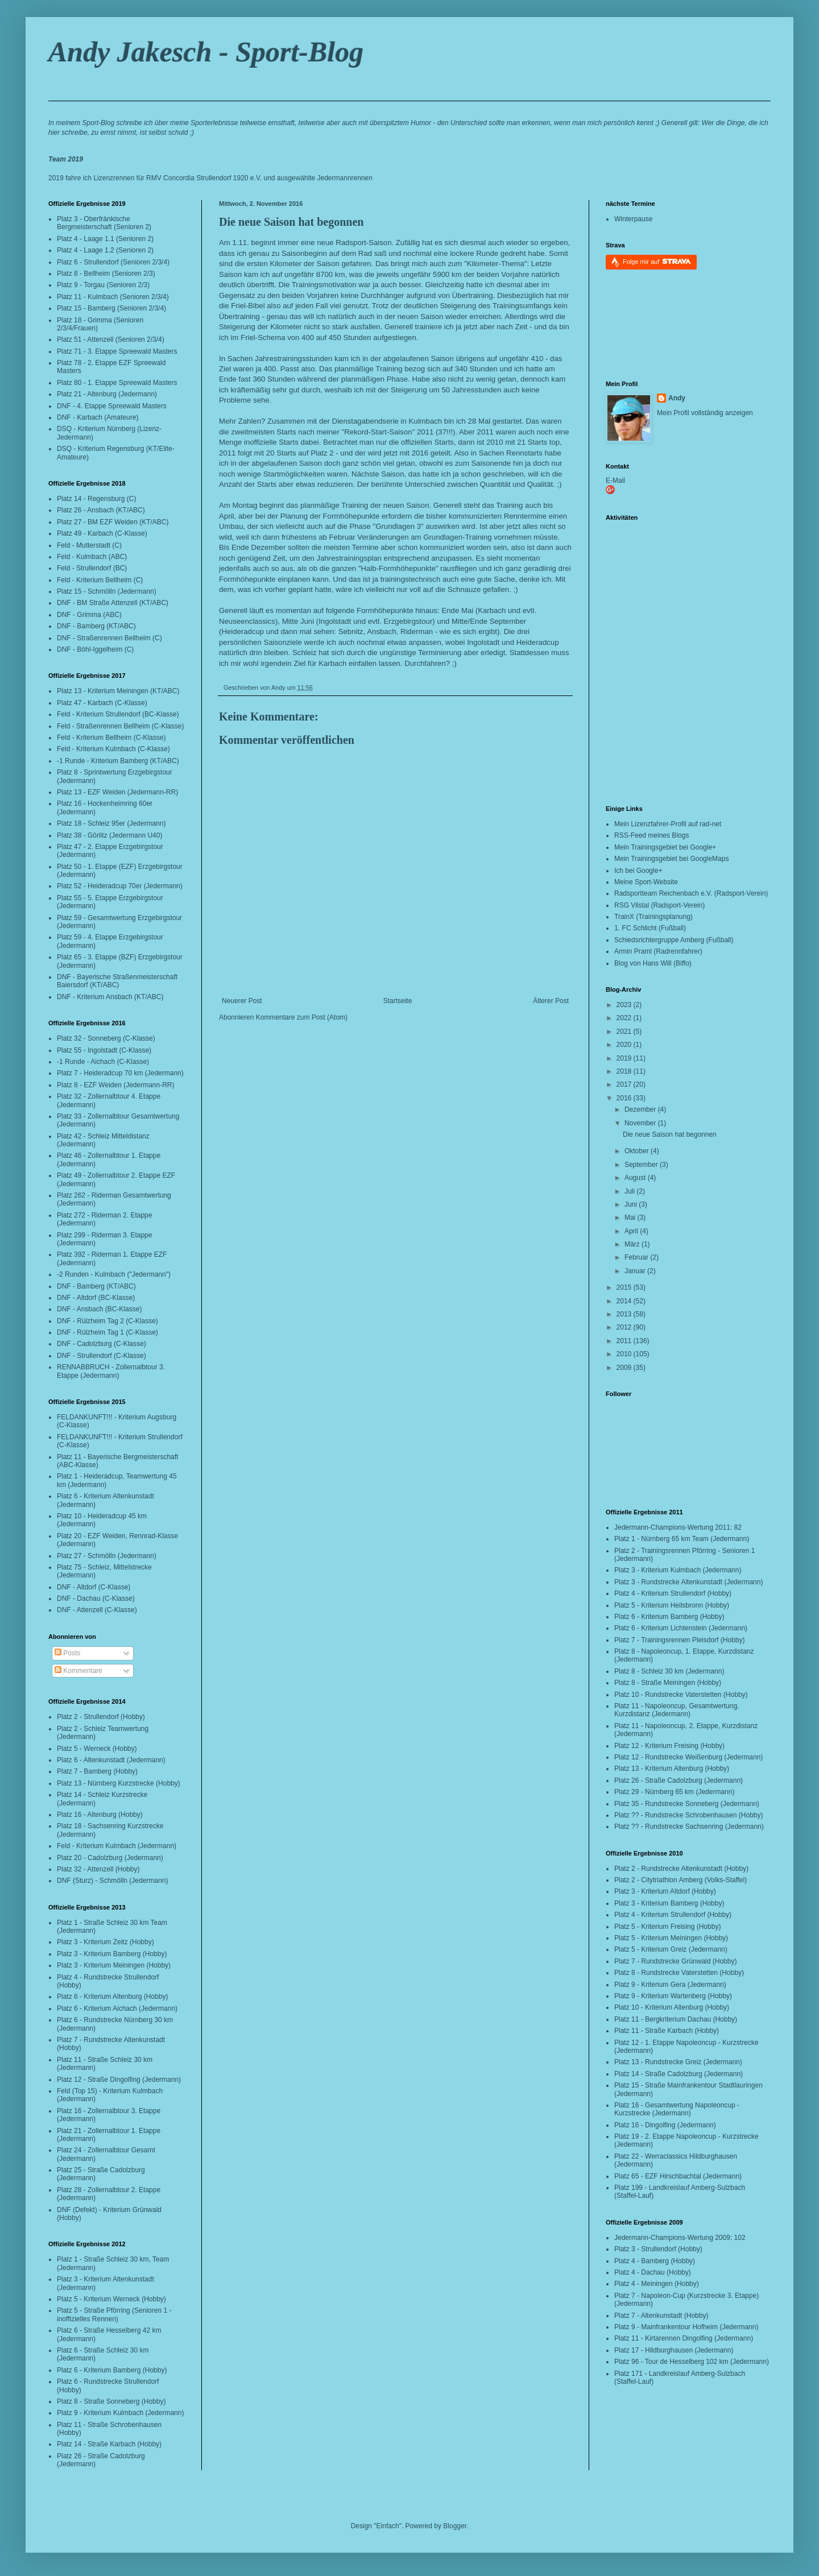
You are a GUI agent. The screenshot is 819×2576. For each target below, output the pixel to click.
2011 (625, 1341)
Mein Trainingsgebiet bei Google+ (665, 847)
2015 (625, 1287)
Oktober (637, 1151)
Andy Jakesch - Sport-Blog (205, 52)
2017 (625, 1084)
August (636, 1178)
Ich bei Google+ (638, 871)
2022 (625, 1018)
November (641, 1123)
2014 (625, 1301)
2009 (625, 1368)
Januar (635, 1271)
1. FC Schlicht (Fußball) (650, 928)
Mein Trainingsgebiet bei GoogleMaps (671, 859)
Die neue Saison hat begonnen (291, 222)
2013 (625, 1314)
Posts (67, 1653)
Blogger (454, 2526)
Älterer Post (551, 1001)
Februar (637, 1257)
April (632, 1231)
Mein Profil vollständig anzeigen (705, 413)
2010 (625, 1354)
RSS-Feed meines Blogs (651, 835)
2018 (625, 1071)
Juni (631, 1204)
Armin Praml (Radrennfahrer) (658, 951)
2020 (625, 1045)
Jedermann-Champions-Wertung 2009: (673, 2238)
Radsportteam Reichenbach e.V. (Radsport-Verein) (691, 893)
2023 (625, 1005)
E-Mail (615, 480)
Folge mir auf (657, 261)
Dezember (641, 1109)
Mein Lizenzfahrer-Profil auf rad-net (667, 824)
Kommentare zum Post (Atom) (302, 1017)
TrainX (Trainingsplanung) (653, 917)
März (633, 1244)
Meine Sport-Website (646, 882)
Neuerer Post (242, 1001)
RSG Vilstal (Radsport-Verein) (659, 905)
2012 (625, 1327)
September (642, 1165)
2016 (625, 1098)
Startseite (397, 1001)
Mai (631, 1217)
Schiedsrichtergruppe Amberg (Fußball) (673, 940)
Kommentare (78, 1671)
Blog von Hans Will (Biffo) (653, 963)
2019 (625, 1058)
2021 (625, 1032)
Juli (630, 1191)
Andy (676, 398)
